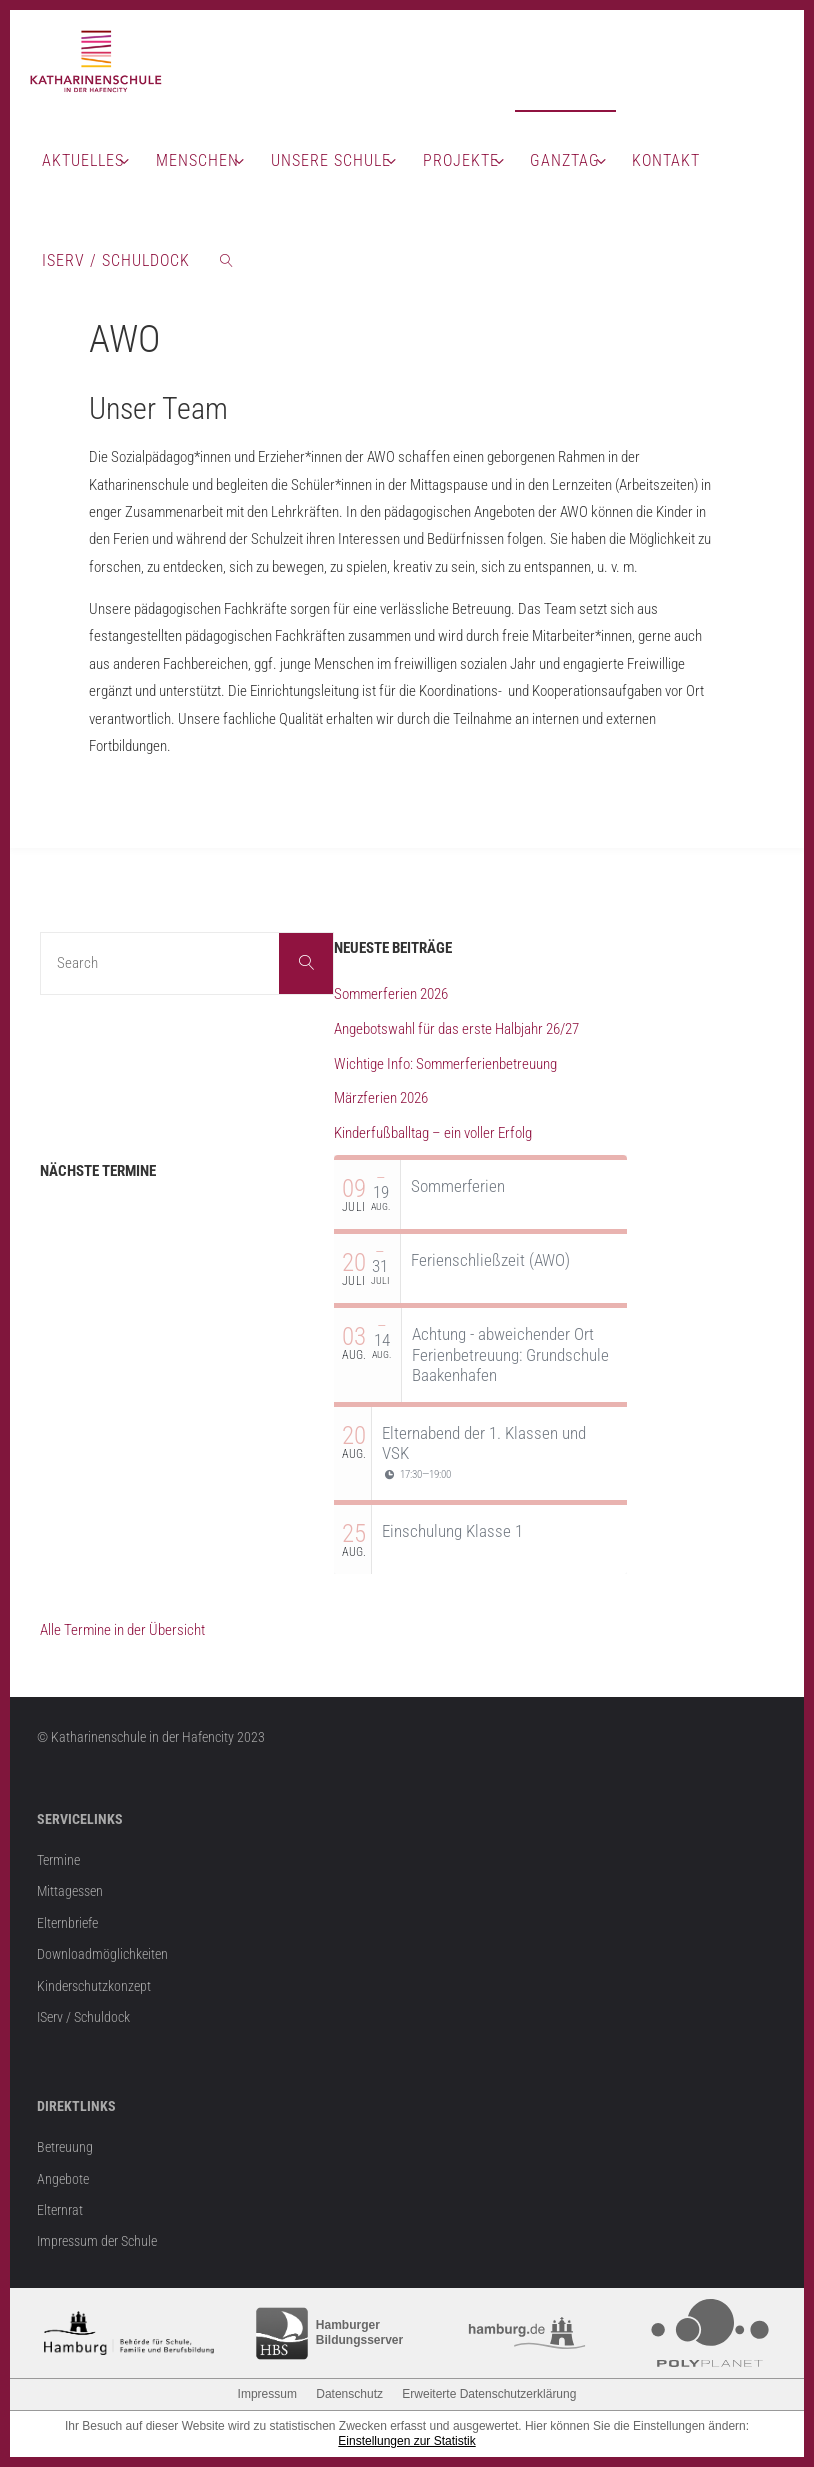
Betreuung (65, 2147)
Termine (58, 1860)
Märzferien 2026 (381, 1098)
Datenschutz (349, 2394)
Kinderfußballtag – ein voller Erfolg (433, 1133)
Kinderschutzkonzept (94, 1986)
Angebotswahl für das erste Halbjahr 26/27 (456, 1029)
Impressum (267, 2394)
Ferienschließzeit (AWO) (490, 1260)
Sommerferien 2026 (391, 994)
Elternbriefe (67, 1923)
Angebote (63, 2179)
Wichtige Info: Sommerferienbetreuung (445, 1064)
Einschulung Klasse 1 (452, 1531)
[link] (227, 260)
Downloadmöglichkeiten (102, 1954)
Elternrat (60, 2210)
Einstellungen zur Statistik (406, 2441)
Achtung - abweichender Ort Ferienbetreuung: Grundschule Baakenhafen (510, 1354)
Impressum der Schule (97, 2241)
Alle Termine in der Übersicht (122, 1630)
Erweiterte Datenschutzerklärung (489, 2394)
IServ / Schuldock (83, 2017)
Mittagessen (70, 1891)
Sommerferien (458, 1186)
